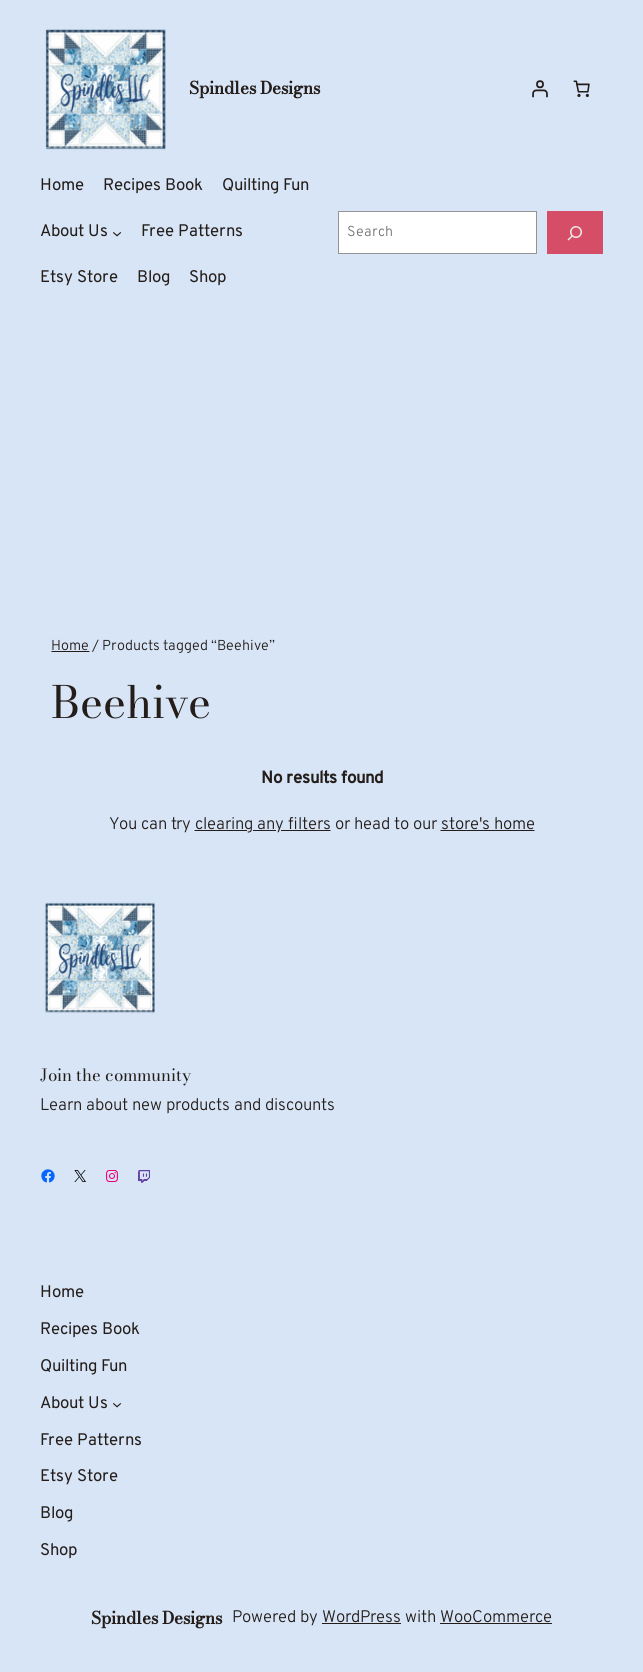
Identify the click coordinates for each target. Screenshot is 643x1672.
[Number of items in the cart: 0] (582, 89)
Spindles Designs (254, 88)
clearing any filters (263, 824)
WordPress (361, 1617)
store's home (488, 824)
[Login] (540, 89)
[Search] (575, 232)
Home (70, 646)
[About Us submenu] (117, 233)
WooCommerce (496, 1617)
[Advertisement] (321, 475)
